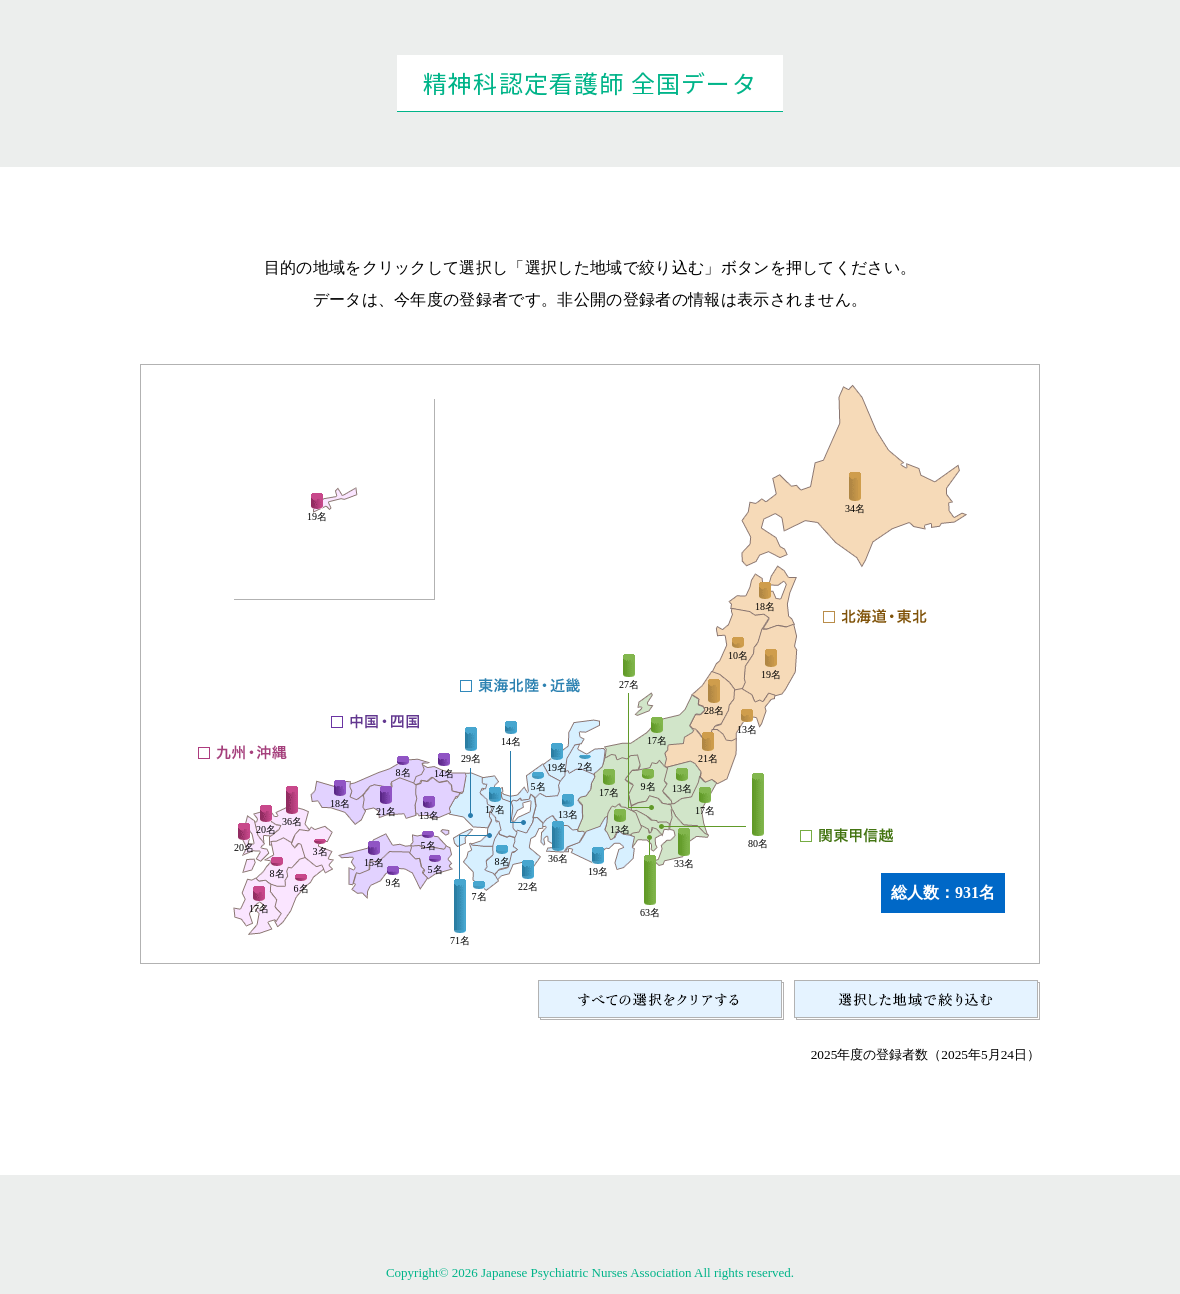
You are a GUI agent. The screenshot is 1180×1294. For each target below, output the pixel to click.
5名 (538, 787)
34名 (855, 509)
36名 (558, 859)
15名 (374, 863)
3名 (320, 852)
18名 (765, 607)
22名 (528, 887)
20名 (244, 848)
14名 (511, 742)
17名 (705, 811)
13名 (747, 730)
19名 (771, 675)
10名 (738, 656)
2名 (585, 767)
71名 (460, 941)
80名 (758, 844)
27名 (629, 685)
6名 (301, 889)
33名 (684, 864)
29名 (471, 759)
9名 (648, 787)
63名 (650, 913)
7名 (479, 897)
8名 (502, 862)
